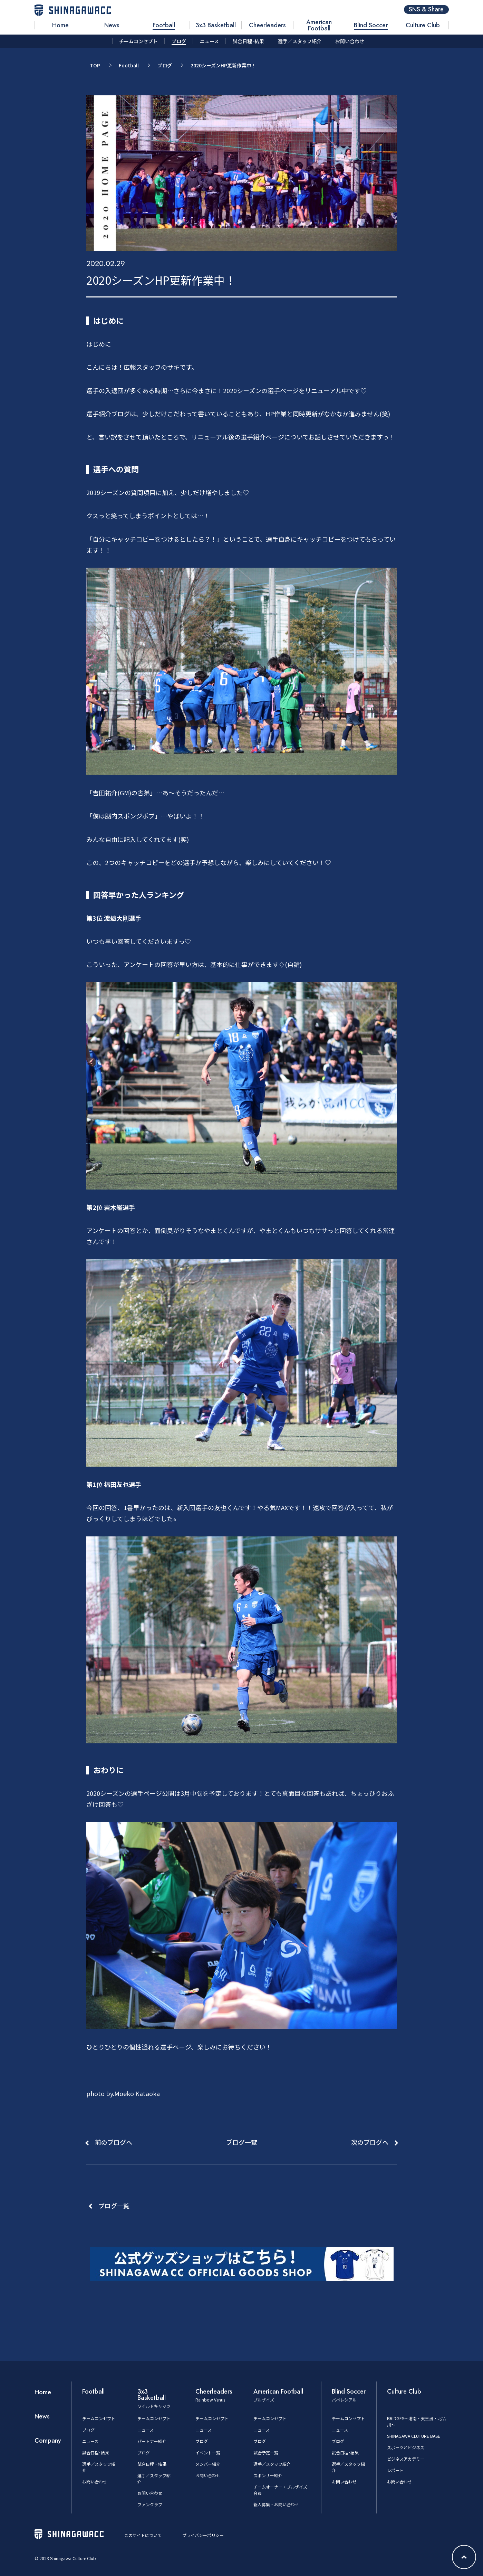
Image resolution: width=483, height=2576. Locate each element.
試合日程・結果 (151, 2464)
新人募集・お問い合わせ (276, 2504)
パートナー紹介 (151, 2441)
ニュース (90, 2441)
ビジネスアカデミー (405, 2459)
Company (48, 2440)
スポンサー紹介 (267, 2475)
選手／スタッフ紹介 (272, 2464)
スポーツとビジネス (405, 2447)
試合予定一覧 (265, 2452)
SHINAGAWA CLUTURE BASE (413, 2436)
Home (43, 2392)
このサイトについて (143, 2535)
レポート (395, 2470)
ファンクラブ (149, 2504)
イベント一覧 (207, 2452)
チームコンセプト (98, 2418)
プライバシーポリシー (203, 2535)
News (42, 2416)
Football (129, 65)
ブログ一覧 (113, 2205)
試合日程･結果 (95, 2452)
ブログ (164, 65)
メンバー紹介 (207, 2464)
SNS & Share (426, 9)
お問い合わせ (94, 2481)
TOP (95, 65)
